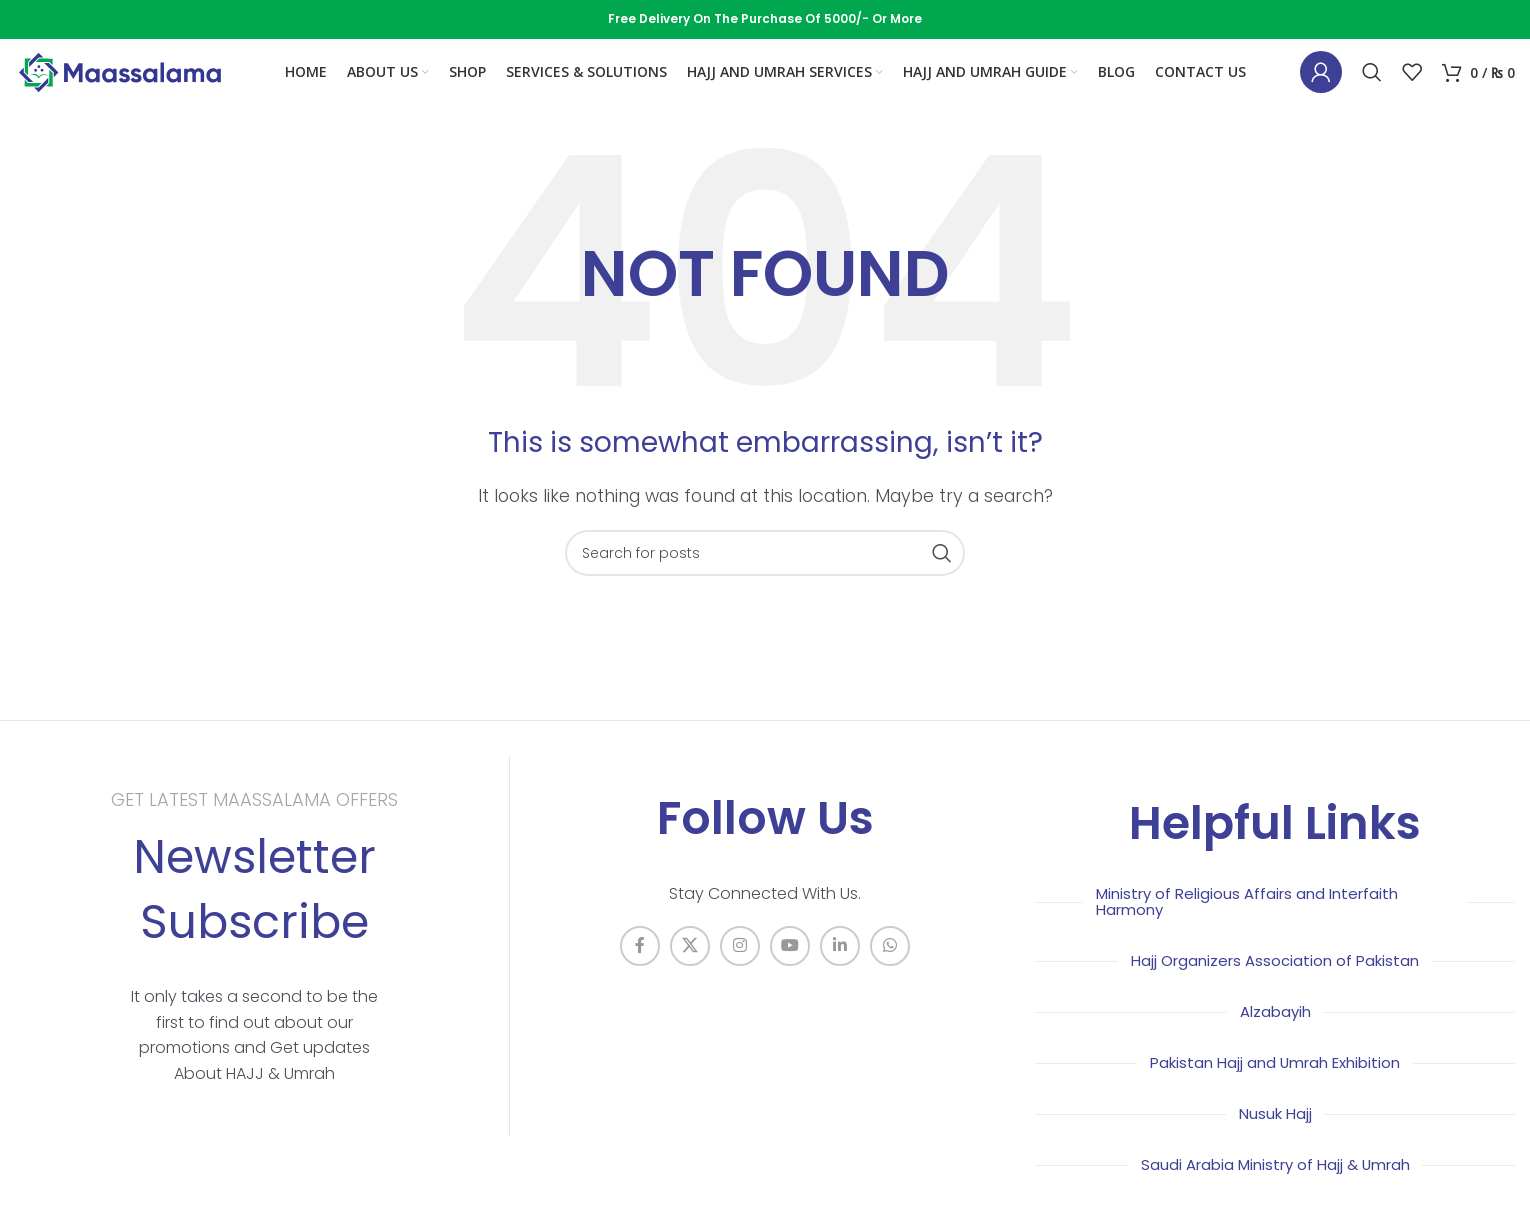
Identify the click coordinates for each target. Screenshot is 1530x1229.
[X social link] (690, 965)
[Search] (1372, 83)
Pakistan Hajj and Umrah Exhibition (1275, 1081)
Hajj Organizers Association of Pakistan (1275, 979)
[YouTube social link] (790, 965)
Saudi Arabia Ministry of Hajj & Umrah (1275, 1183)
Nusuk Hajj (1275, 1132)
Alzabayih (1275, 1030)
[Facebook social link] (640, 965)
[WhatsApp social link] (890, 965)
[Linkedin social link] (840, 965)
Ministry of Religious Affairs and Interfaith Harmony (1255, 920)
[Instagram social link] (740, 965)
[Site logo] (120, 81)
